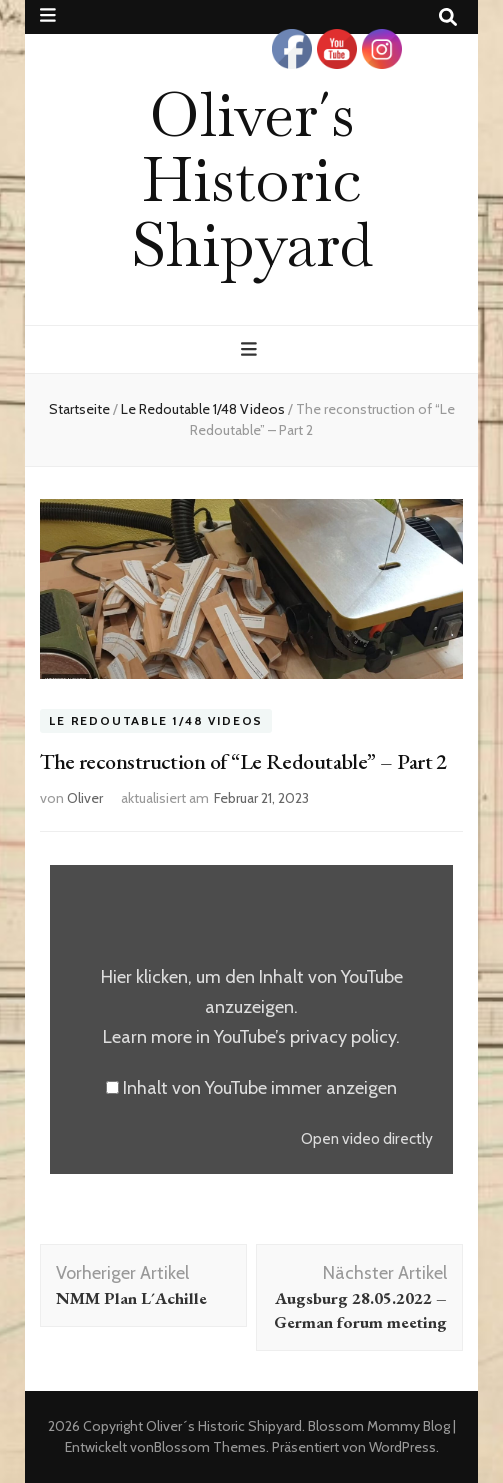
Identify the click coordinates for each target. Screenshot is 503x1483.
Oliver (85, 798)
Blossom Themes (210, 1447)
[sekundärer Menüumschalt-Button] (48, 15)
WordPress (402, 1447)
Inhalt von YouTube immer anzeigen (260, 1088)
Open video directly (367, 1138)
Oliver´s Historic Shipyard (252, 179)
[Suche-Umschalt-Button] (448, 17)
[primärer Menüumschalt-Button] (251, 349)
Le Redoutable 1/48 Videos (156, 721)
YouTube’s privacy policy (305, 1037)
